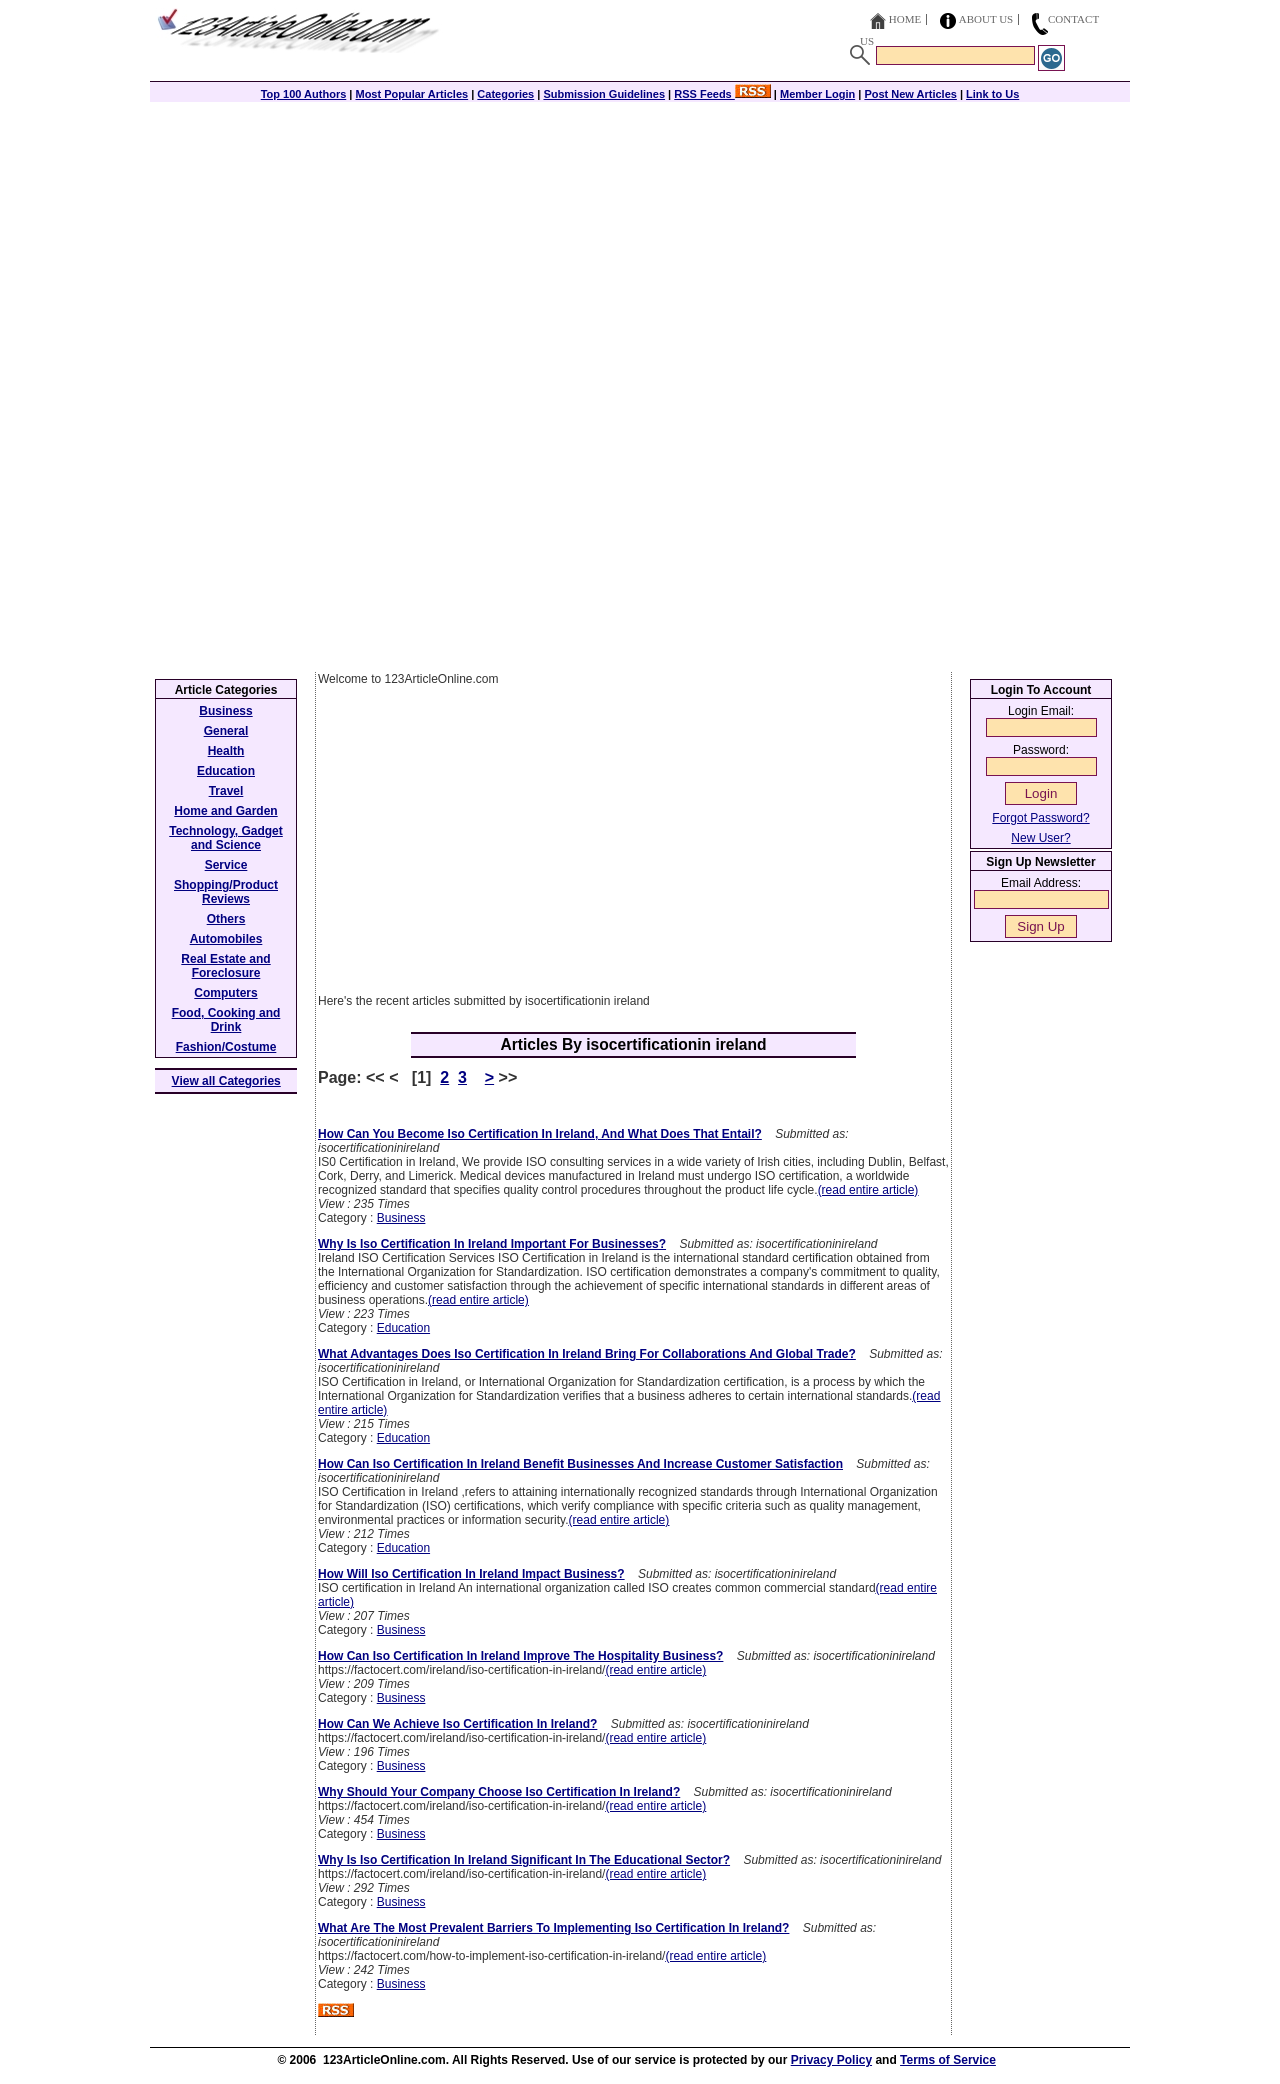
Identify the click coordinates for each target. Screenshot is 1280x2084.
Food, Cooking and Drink (226, 1020)
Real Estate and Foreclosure (225, 966)
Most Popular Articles (411, 94)
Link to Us (992, 94)
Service (226, 865)
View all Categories (226, 1081)
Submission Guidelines (604, 94)
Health (226, 751)
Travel (226, 791)
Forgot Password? (1040, 818)
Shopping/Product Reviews (226, 892)
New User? (1040, 838)
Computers (225, 993)
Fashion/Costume (226, 1047)
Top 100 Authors (304, 94)
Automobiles (226, 939)
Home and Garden (225, 811)
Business (401, 1218)
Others (226, 919)
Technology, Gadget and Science (226, 838)
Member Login (817, 94)
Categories (505, 94)
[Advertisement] (640, 242)
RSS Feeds (722, 94)
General (226, 731)
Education (403, 1328)
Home (905, 19)
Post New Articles (910, 94)
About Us (986, 19)
